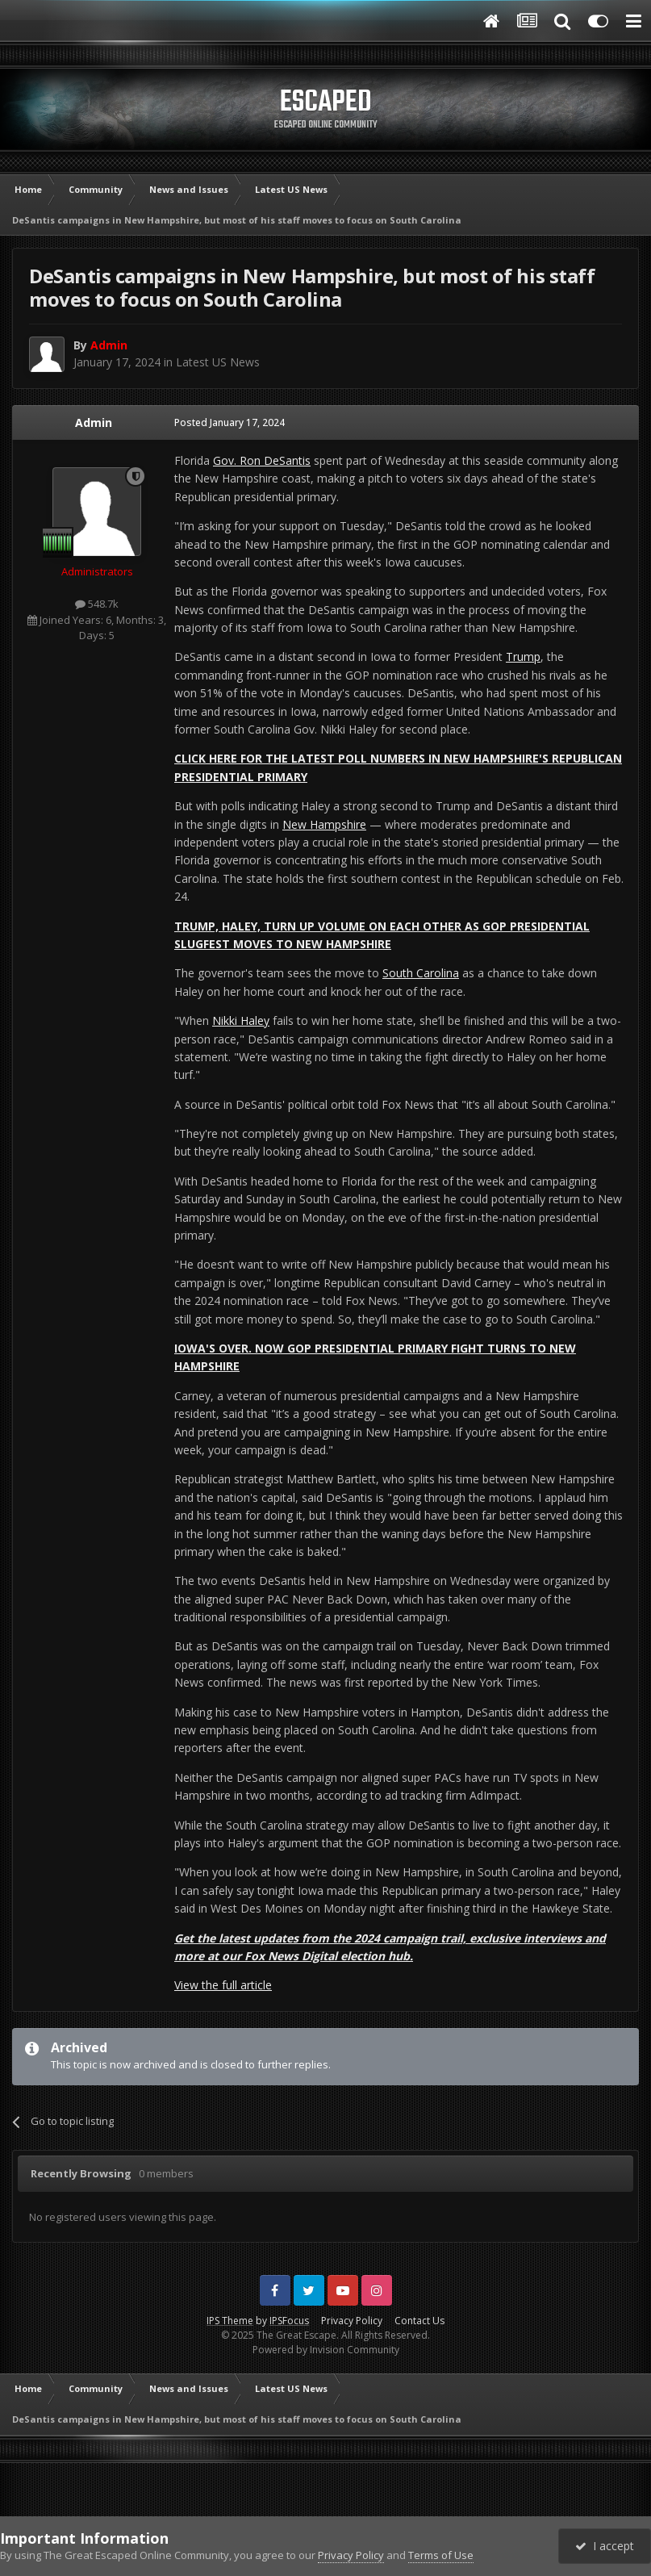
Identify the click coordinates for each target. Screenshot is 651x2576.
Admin (93, 422)
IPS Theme (230, 2320)
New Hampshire (324, 824)
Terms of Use (441, 2555)
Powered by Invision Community (325, 2349)
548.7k (97, 603)
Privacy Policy (351, 2320)
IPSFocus (289, 2320)
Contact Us (419, 2320)
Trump (523, 656)
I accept (604, 2545)
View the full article (223, 1985)
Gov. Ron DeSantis (262, 460)
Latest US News (218, 362)
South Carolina (420, 973)
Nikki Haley (240, 1020)
